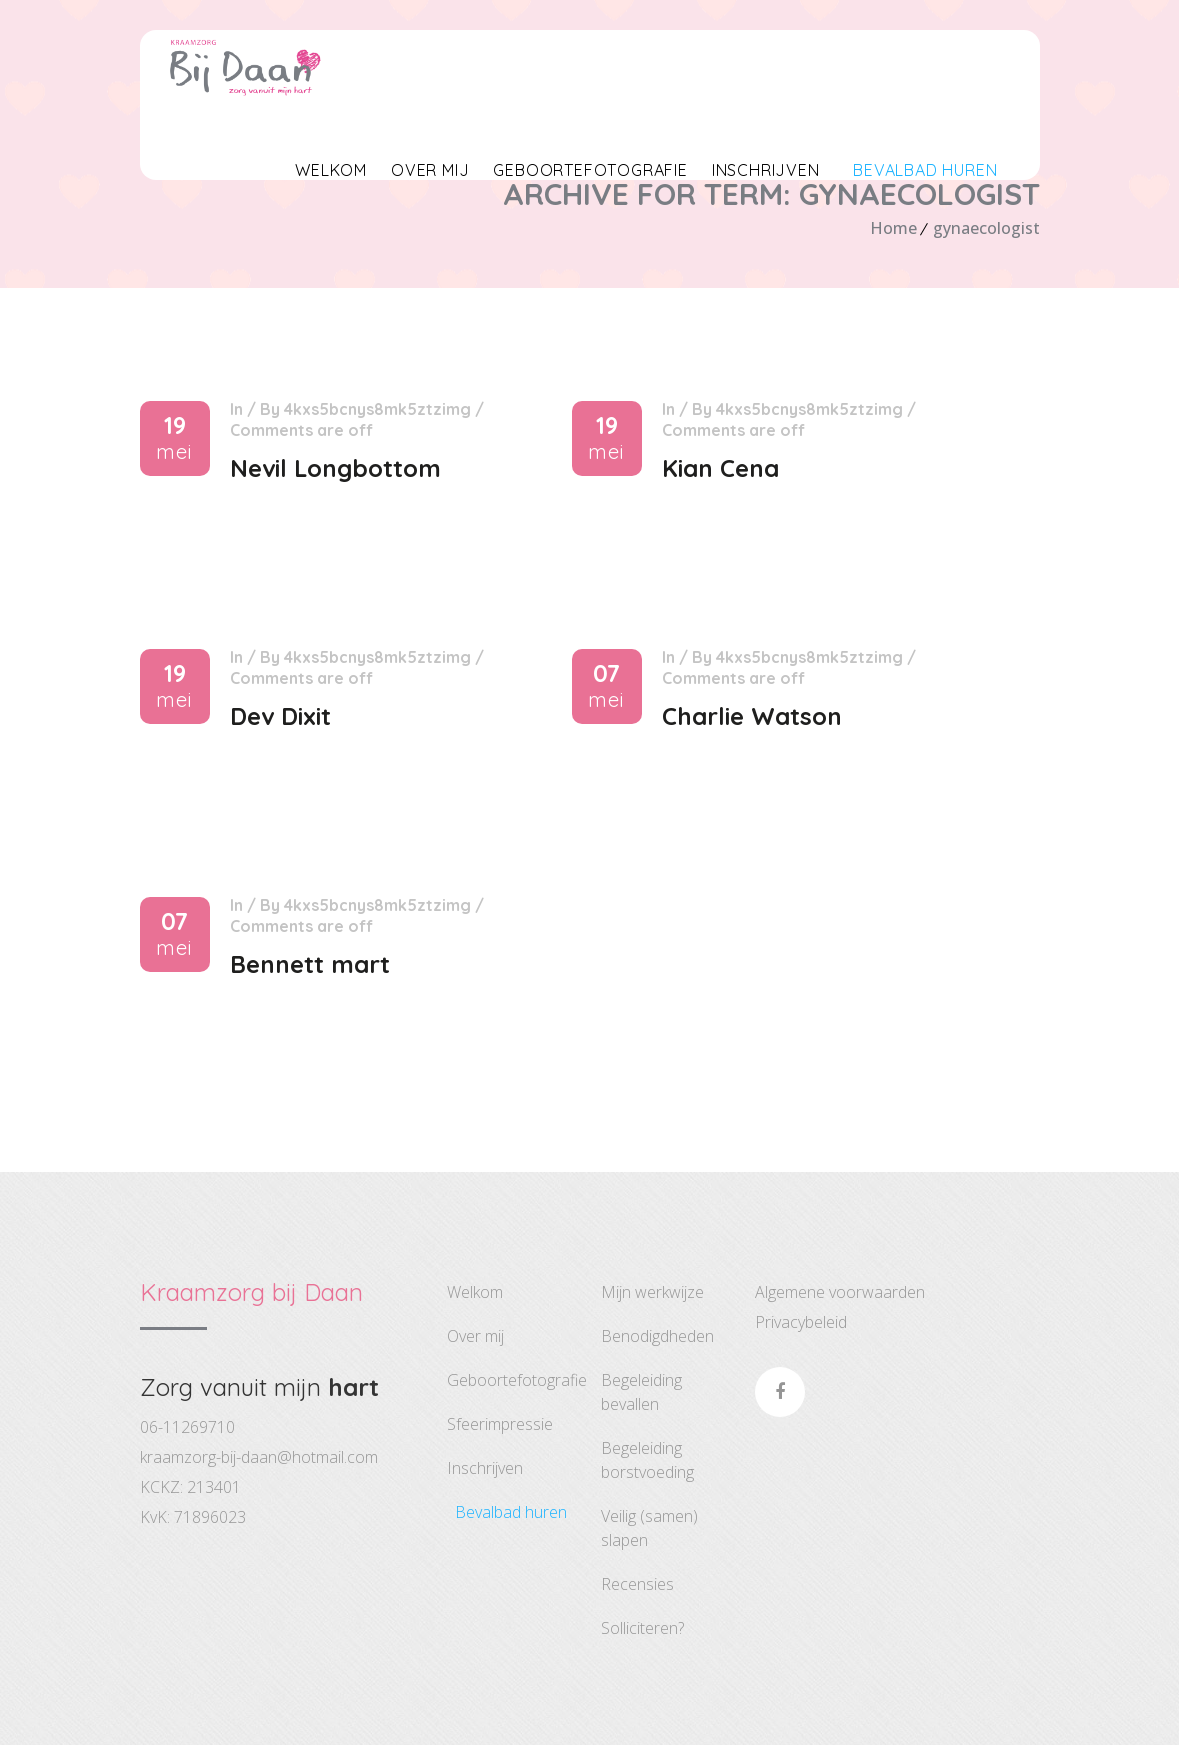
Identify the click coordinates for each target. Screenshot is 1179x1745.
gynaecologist (986, 228)
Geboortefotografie (590, 170)
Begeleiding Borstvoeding (647, 1460)
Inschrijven (766, 170)
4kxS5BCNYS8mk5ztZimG (377, 409)
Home (893, 228)
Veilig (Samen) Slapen (649, 1528)
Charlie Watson (752, 716)
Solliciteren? (642, 1628)
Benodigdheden (657, 1336)
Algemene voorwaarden (840, 1292)
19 (175, 438)
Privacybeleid (801, 1322)
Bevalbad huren (921, 170)
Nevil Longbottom (335, 468)
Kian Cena (720, 468)
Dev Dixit (280, 716)
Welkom (331, 170)
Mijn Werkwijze (652, 1292)
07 (607, 686)
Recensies (637, 1584)
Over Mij (430, 170)
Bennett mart (310, 964)
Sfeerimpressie (500, 1424)
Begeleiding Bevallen (641, 1392)
